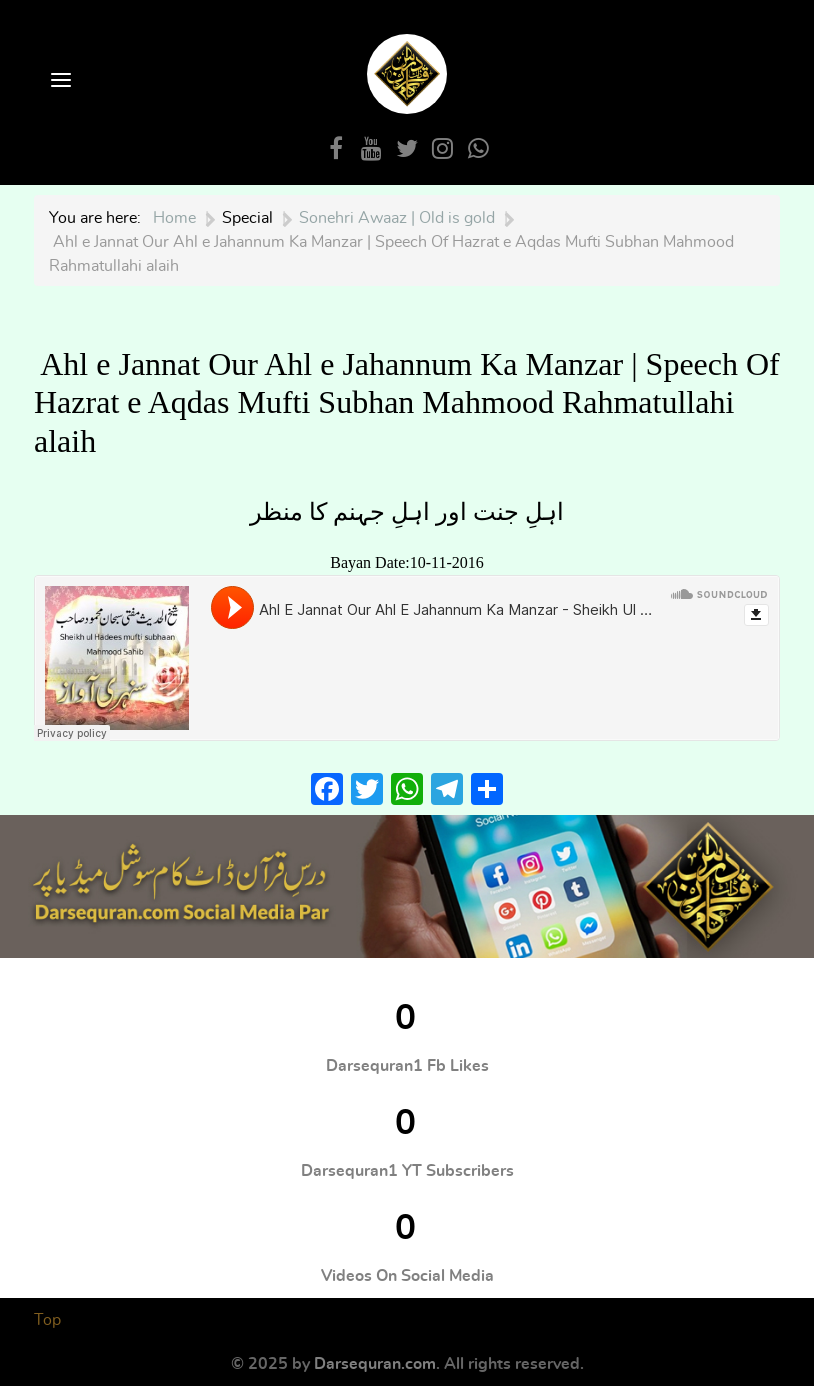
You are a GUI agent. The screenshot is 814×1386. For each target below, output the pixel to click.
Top (47, 1320)
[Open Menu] (59, 81)
